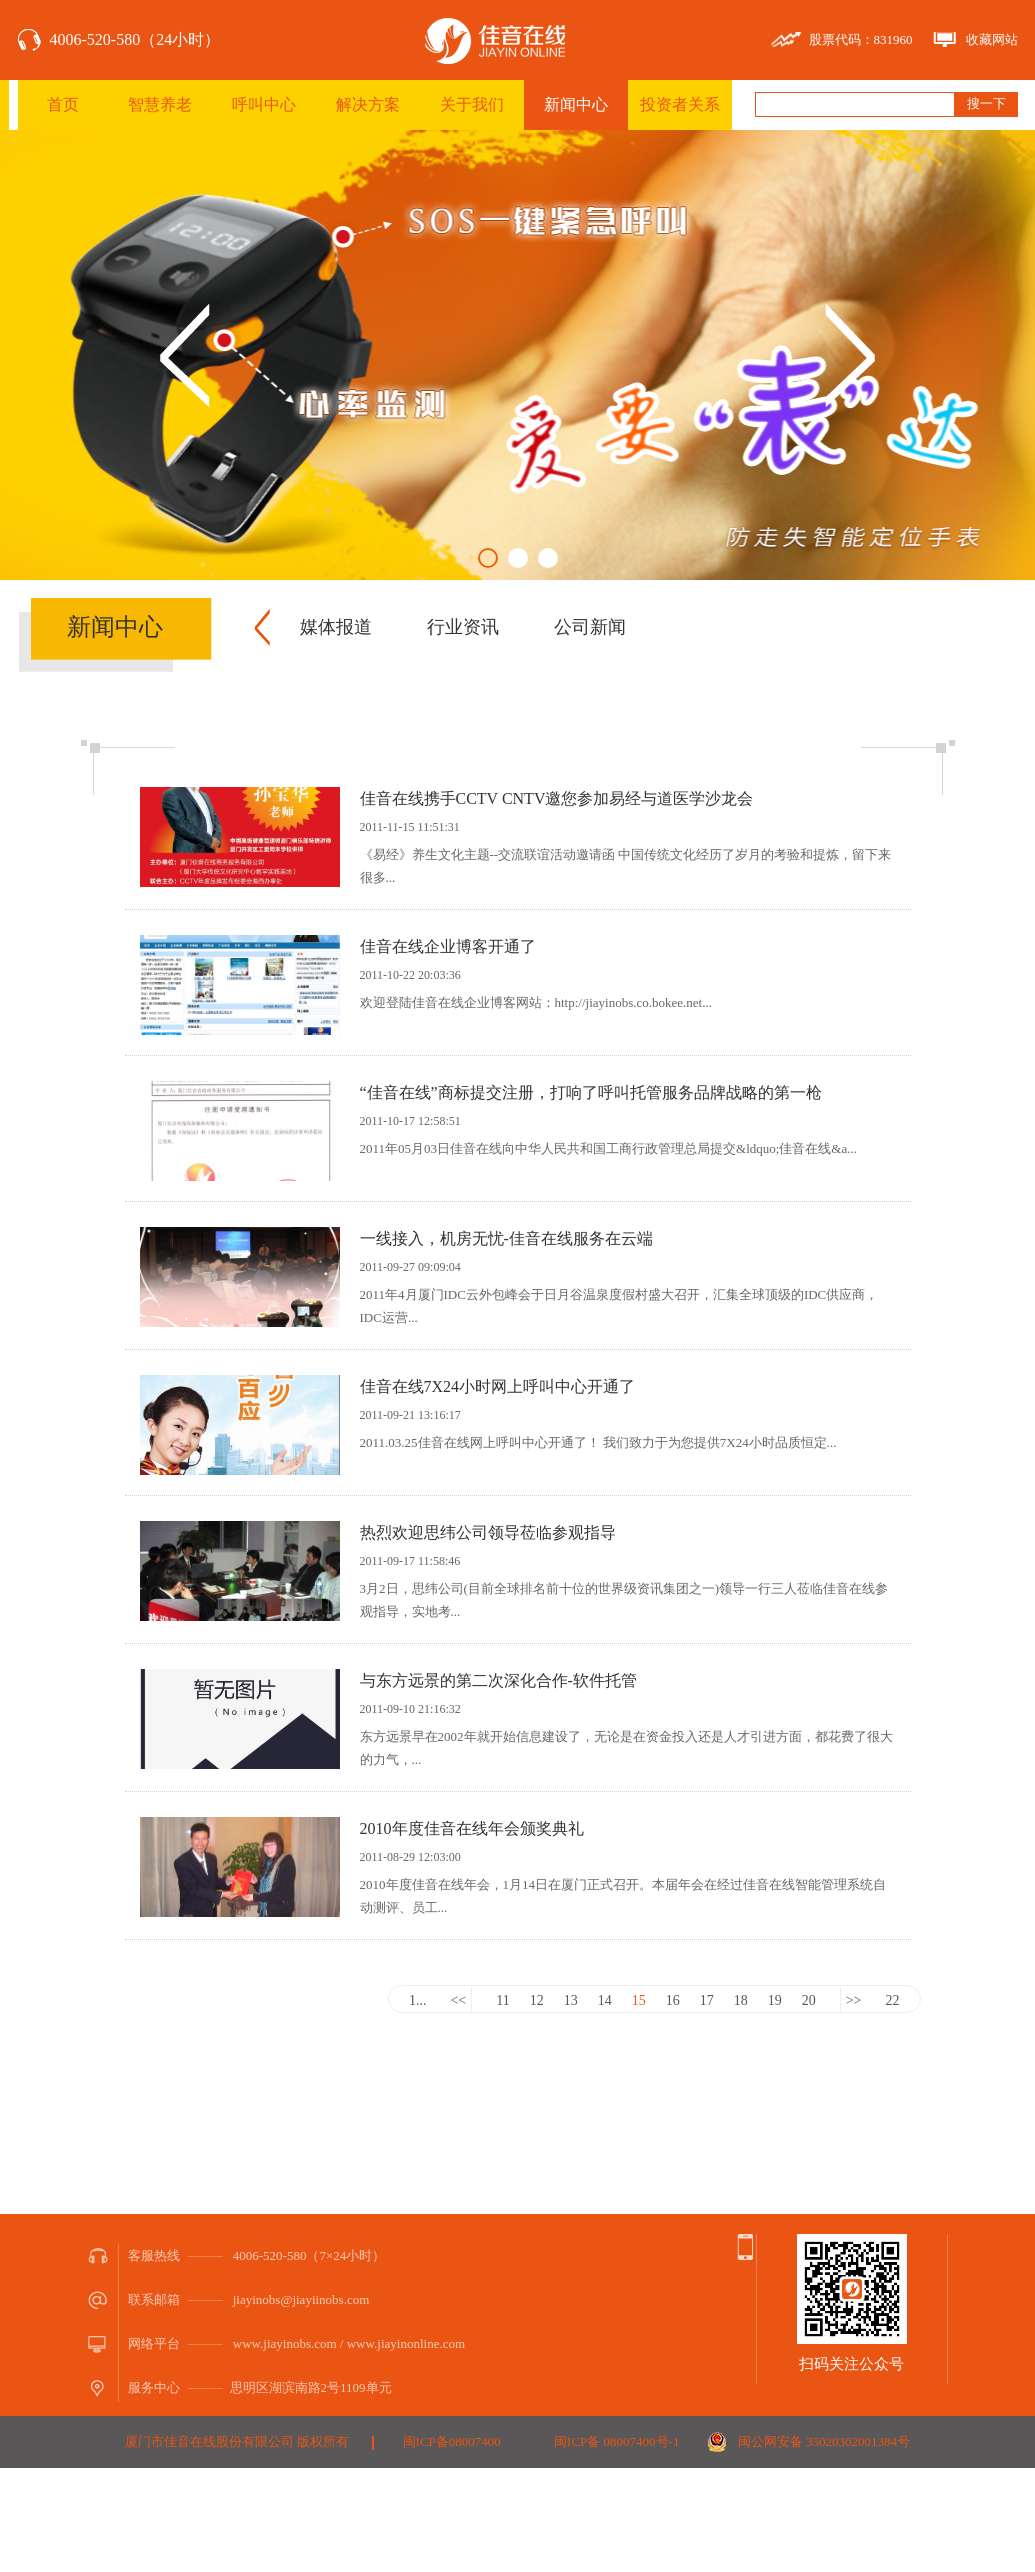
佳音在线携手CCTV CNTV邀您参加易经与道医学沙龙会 (557, 798)
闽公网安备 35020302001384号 (824, 2441)
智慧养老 (160, 104)
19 (775, 2000)
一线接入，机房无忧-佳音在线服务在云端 (506, 1238)
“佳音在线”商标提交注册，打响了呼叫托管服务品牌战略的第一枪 (591, 1092)
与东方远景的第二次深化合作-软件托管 (498, 1680)
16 (673, 2000)
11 (502, 2000)
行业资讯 (463, 627)
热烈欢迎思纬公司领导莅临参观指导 (488, 1532)
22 (893, 2000)
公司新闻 (590, 627)
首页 (63, 104)
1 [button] (488, 558)
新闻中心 (576, 104)
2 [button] (518, 558)
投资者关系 (680, 104)
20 (809, 2000)
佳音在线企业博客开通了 (448, 946)
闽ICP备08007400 (452, 2441)
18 (741, 2000)
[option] (517, 355)
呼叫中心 (264, 104)
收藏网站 (992, 39)
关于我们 (472, 104)
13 (571, 2000)
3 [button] (548, 558)
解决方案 (368, 104)
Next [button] (850, 355)
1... (418, 2000)
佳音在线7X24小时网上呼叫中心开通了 (498, 1386)
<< (458, 2000)
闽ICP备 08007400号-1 (616, 2441)
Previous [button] (185, 355)
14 (605, 2000)
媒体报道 (336, 627)
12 (537, 2000)
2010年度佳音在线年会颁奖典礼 (480, 1828)
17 (707, 2000)
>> (854, 2000)
